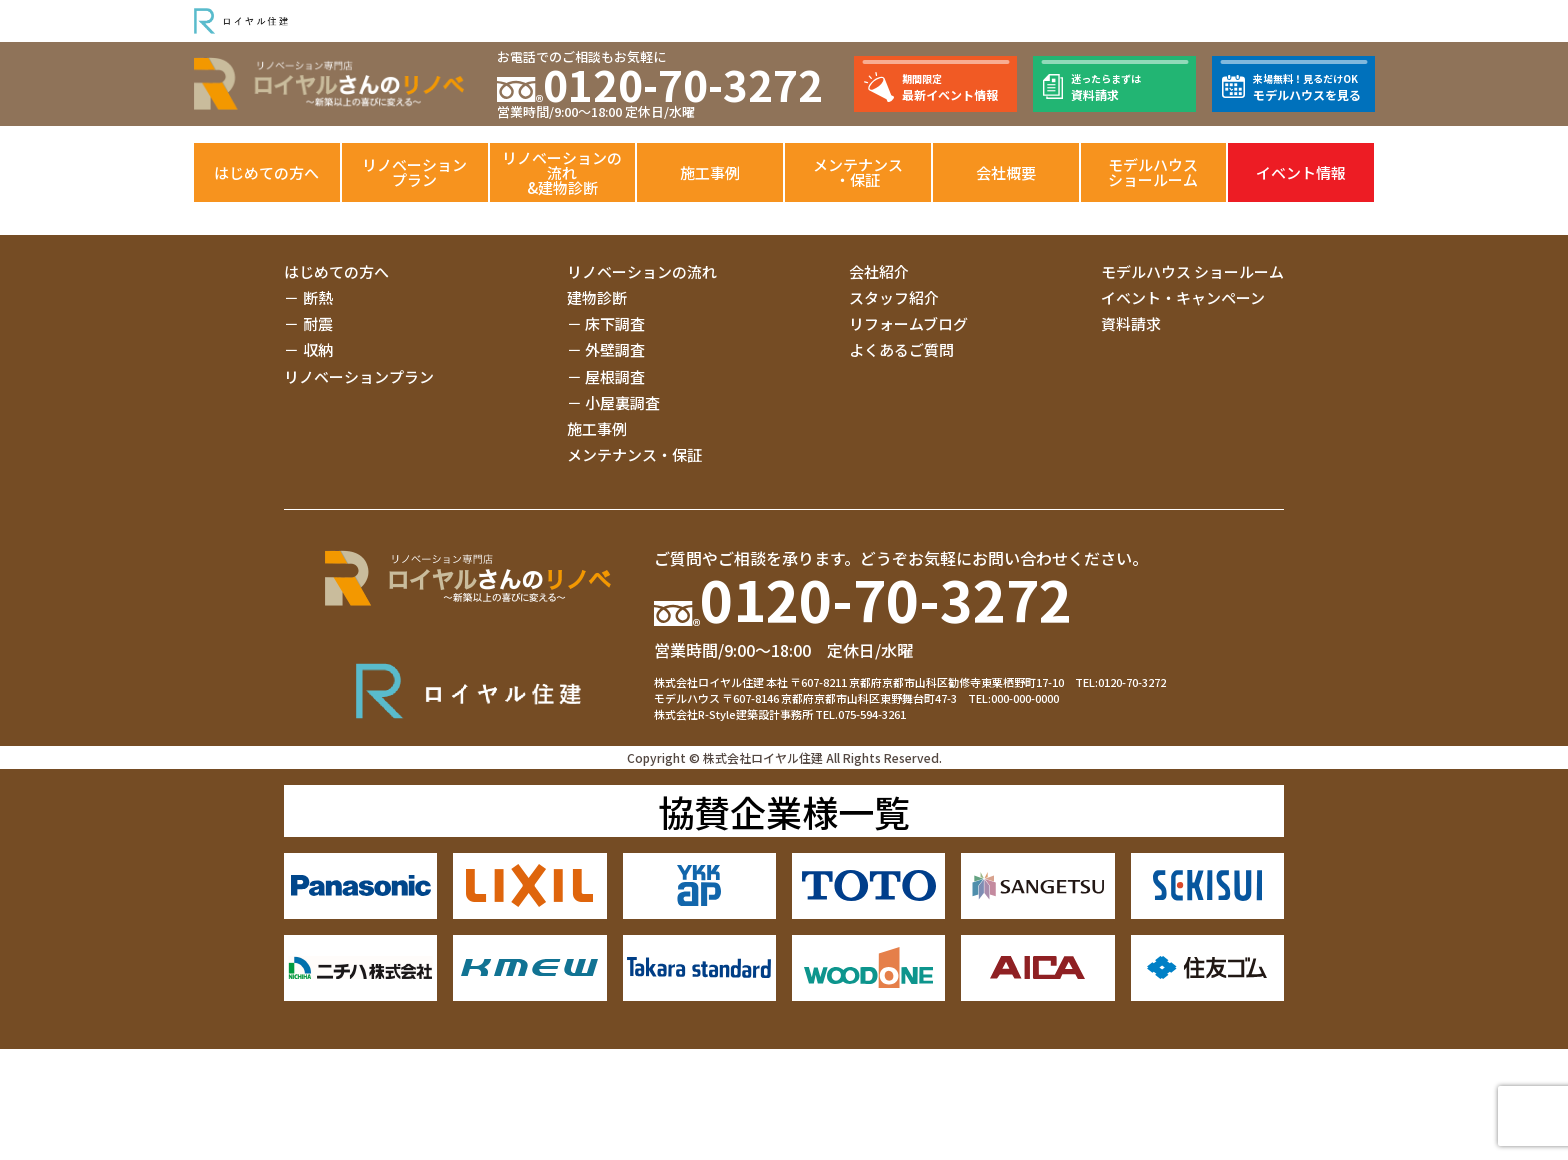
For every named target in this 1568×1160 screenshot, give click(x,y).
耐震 (318, 323)
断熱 (318, 297)
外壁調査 (615, 349)
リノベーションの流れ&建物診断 (562, 172)
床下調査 (615, 323)
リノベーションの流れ (642, 271)
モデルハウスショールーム (1153, 172)
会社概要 (1006, 172)
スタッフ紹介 (894, 297)
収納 (318, 349)
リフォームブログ (908, 323)
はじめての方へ (266, 172)
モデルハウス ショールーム (1192, 271)
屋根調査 (615, 376)
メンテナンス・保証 (858, 172)
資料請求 (1131, 323)
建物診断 (597, 297)
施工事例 (710, 172)
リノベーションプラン (414, 172)
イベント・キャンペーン (1183, 297)
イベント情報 (1301, 172)
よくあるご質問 (901, 349)
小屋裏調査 (622, 402)
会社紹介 (879, 271)
